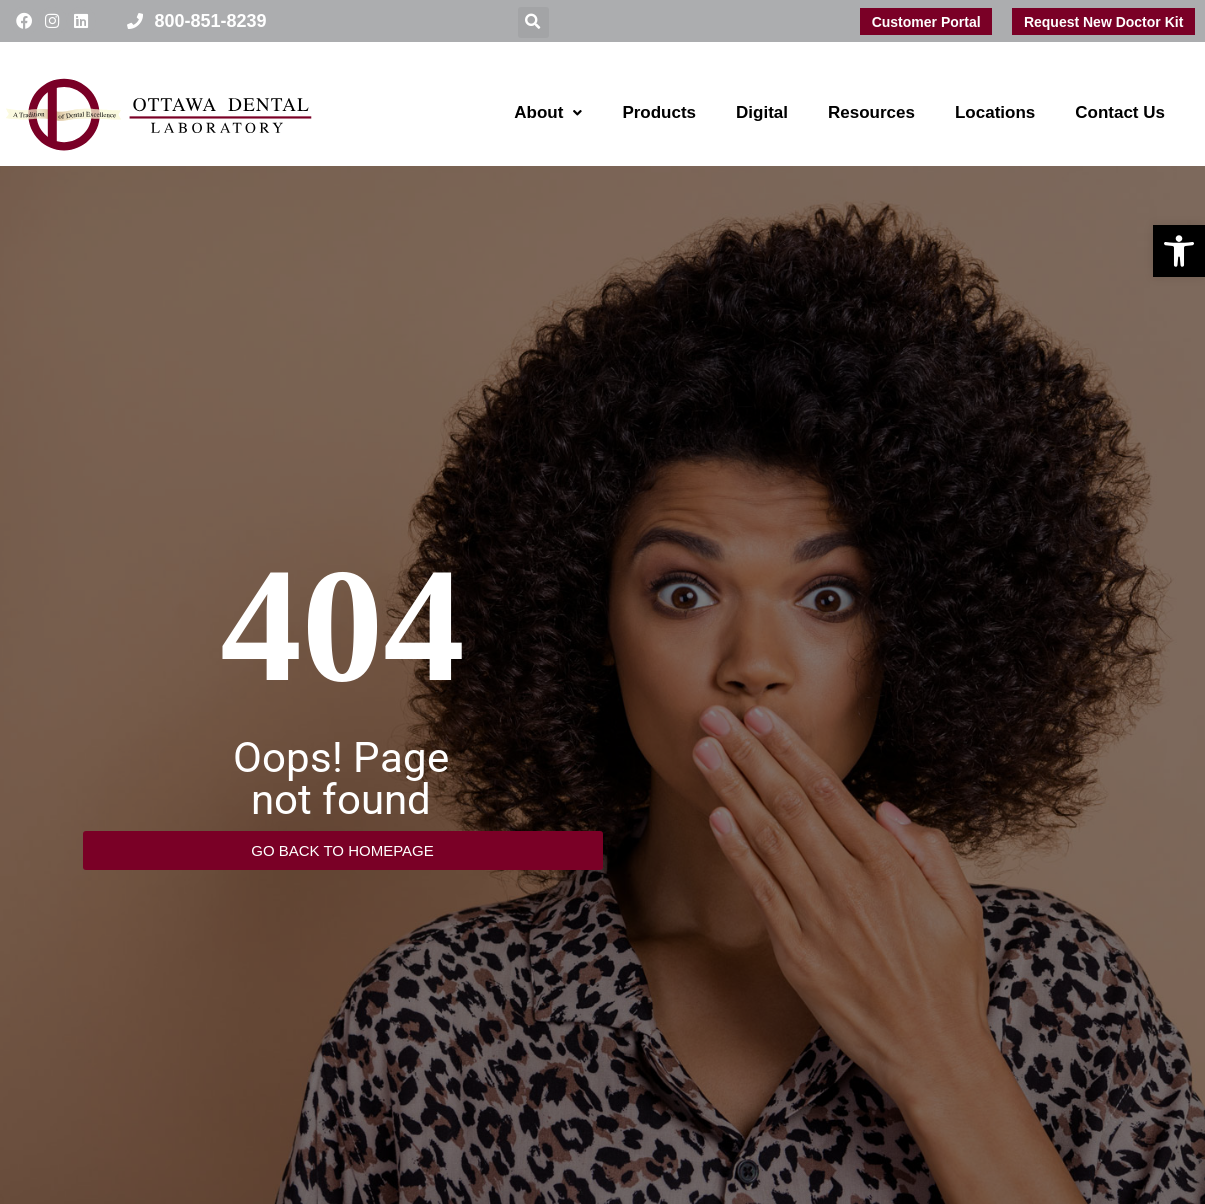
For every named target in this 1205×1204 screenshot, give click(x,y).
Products (659, 112)
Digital (762, 112)
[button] (1179, 251)
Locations (995, 112)
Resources (871, 112)
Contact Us (1120, 112)
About (548, 112)
